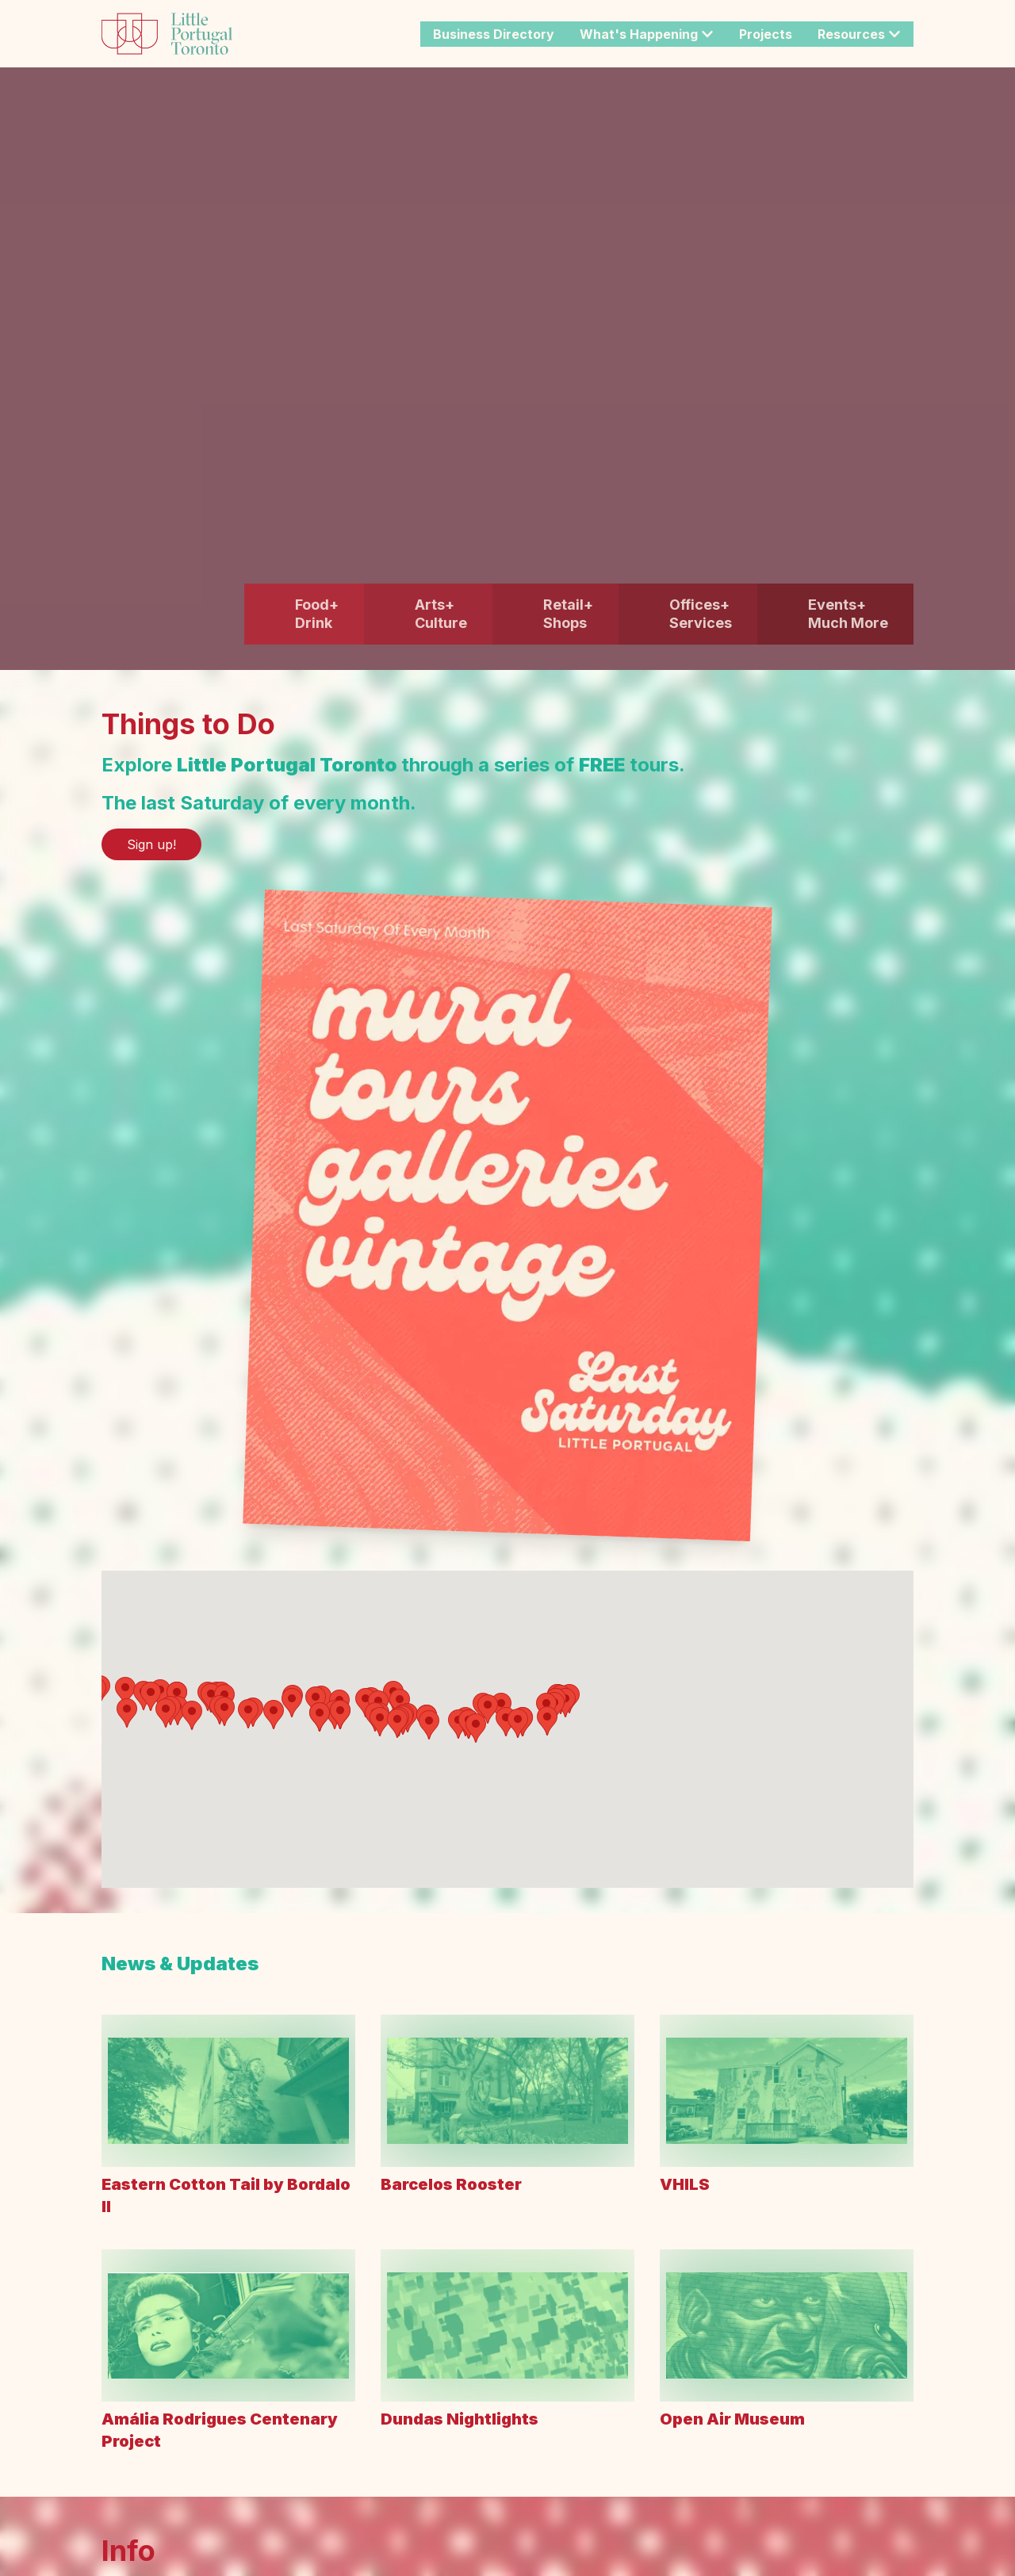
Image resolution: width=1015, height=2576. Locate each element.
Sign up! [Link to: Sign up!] (151, 844)
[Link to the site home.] (167, 34)
